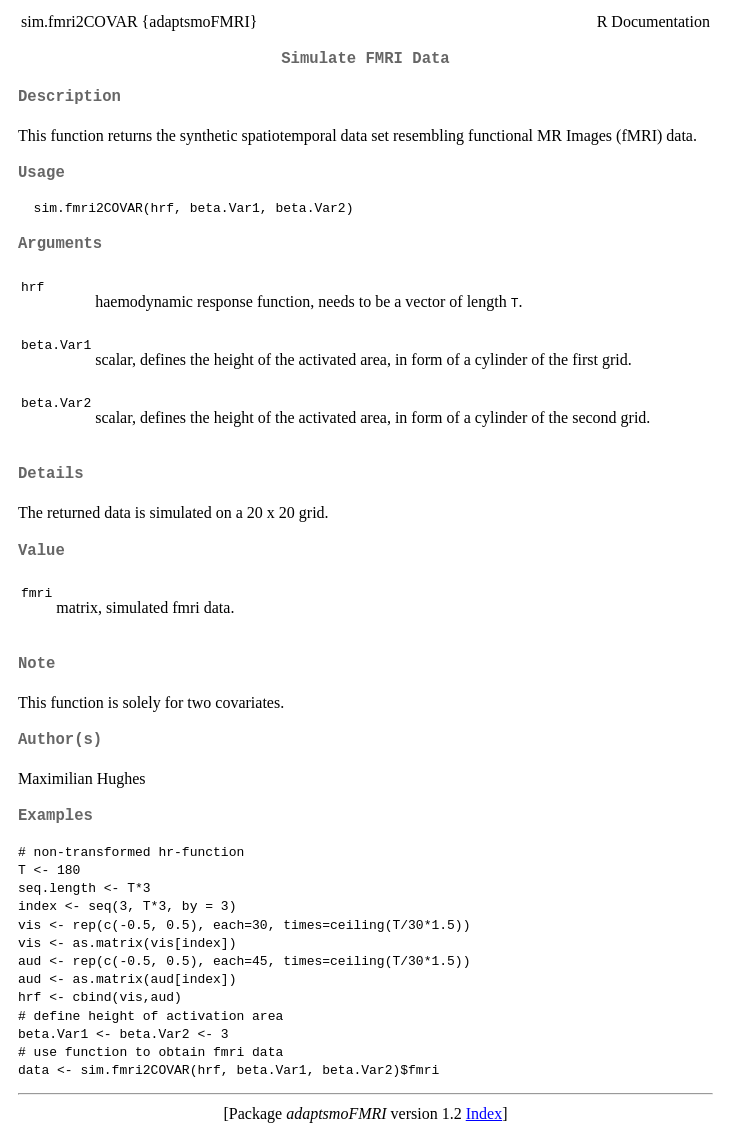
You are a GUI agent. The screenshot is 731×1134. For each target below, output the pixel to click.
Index (484, 1113)
